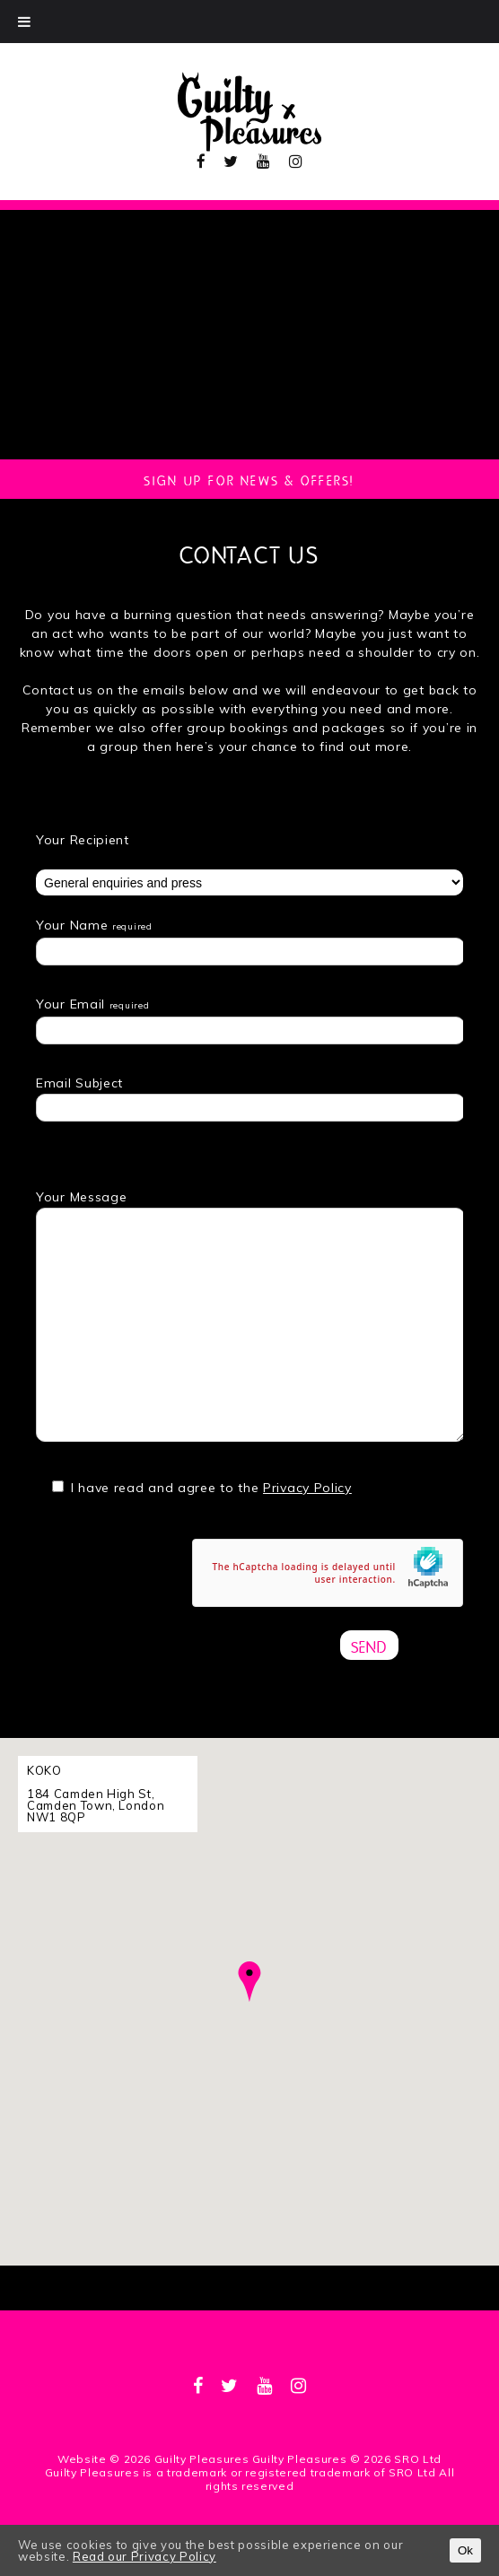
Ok (465, 2550)
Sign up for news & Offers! (249, 479)
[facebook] (201, 161)
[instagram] (296, 161)
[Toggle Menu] (24, 21)
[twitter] (231, 161)
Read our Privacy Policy (144, 2556)
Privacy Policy (307, 1488)
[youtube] (264, 161)
